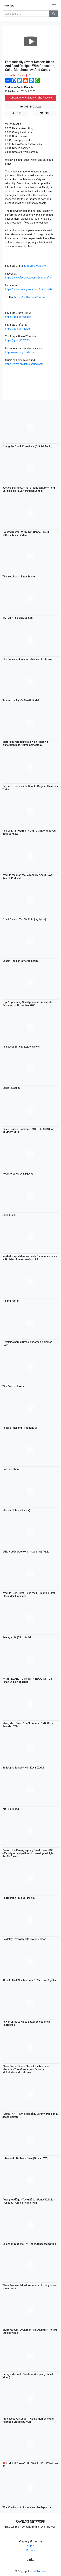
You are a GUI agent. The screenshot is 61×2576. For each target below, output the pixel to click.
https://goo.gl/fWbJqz (18, 316)
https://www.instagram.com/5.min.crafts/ (29, 289)
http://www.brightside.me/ (20, 352)
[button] (53, 13)
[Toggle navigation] (53, 6)
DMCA (30, 2546)
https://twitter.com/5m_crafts (31, 297)
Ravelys (8, 6)
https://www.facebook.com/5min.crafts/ (28, 277)
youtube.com (38, 2571)
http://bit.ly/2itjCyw (35, 265)
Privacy (30, 2550)
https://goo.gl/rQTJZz (17, 340)
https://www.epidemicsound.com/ (25, 364)
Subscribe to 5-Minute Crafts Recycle (30, 97)
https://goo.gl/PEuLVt (17, 328)
